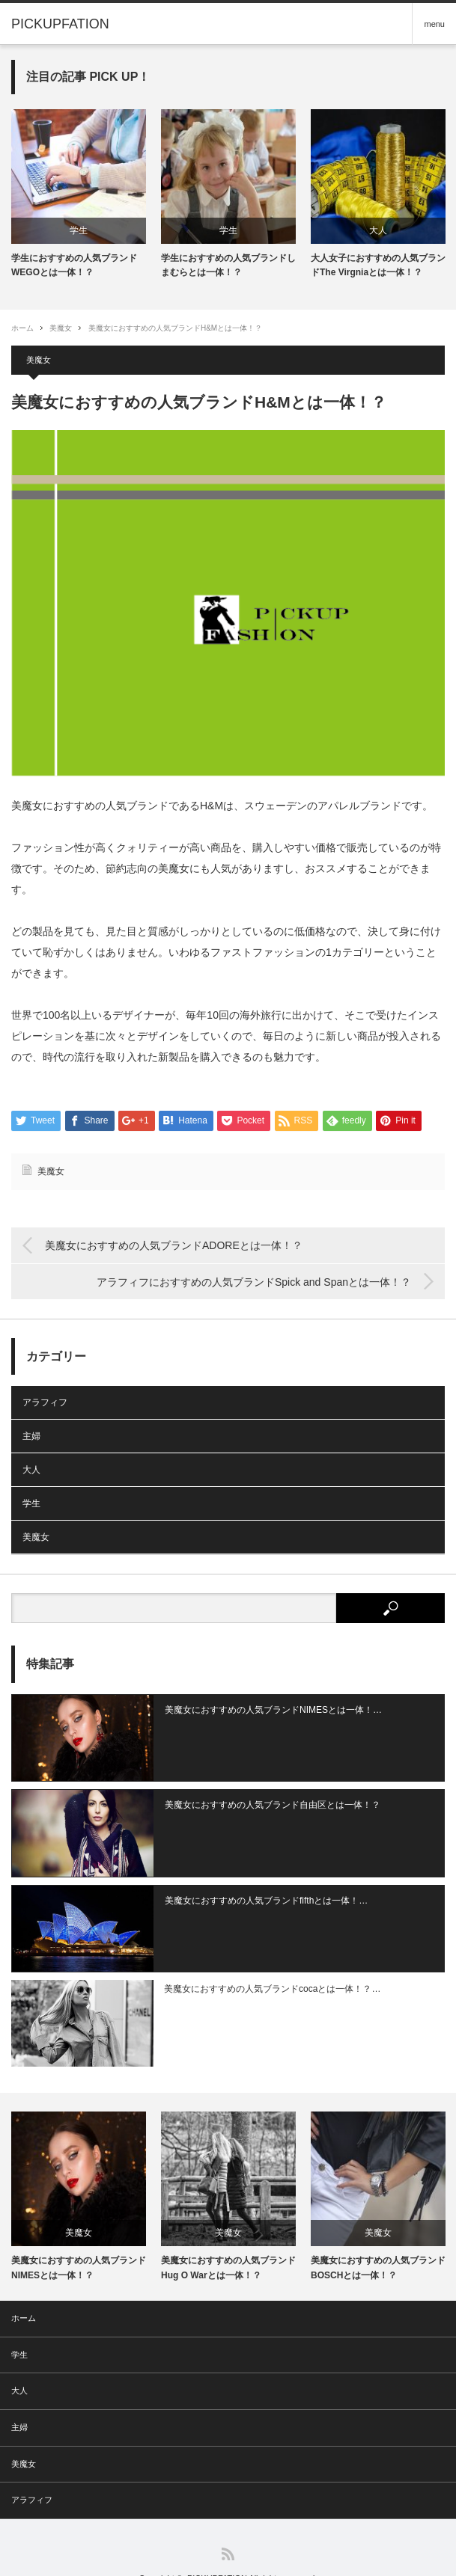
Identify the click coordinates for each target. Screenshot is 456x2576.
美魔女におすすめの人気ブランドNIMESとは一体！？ (78, 2238)
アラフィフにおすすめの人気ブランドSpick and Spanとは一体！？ (254, 1282)
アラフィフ (44, 1403)
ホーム (23, 2288)
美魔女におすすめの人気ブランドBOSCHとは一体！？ (378, 2238)
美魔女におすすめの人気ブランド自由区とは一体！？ (260, 1798)
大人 (378, 230)
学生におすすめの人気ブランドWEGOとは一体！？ (74, 265)
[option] (78, 194)
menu (434, 23)
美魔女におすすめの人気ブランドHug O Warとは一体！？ (228, 2238)
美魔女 (60, 328)
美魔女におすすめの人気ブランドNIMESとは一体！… (261, 1710)
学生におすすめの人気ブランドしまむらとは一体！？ (228, 265)
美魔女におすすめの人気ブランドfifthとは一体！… (254, 1885)
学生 (79, 230)
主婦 (31, 1437)
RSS (228, 2524)
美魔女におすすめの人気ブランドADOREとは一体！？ (174, 1246)
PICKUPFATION (217, 2549)
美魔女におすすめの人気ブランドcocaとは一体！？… (261, 1967)
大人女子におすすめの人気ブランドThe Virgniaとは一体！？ (378, 265)
